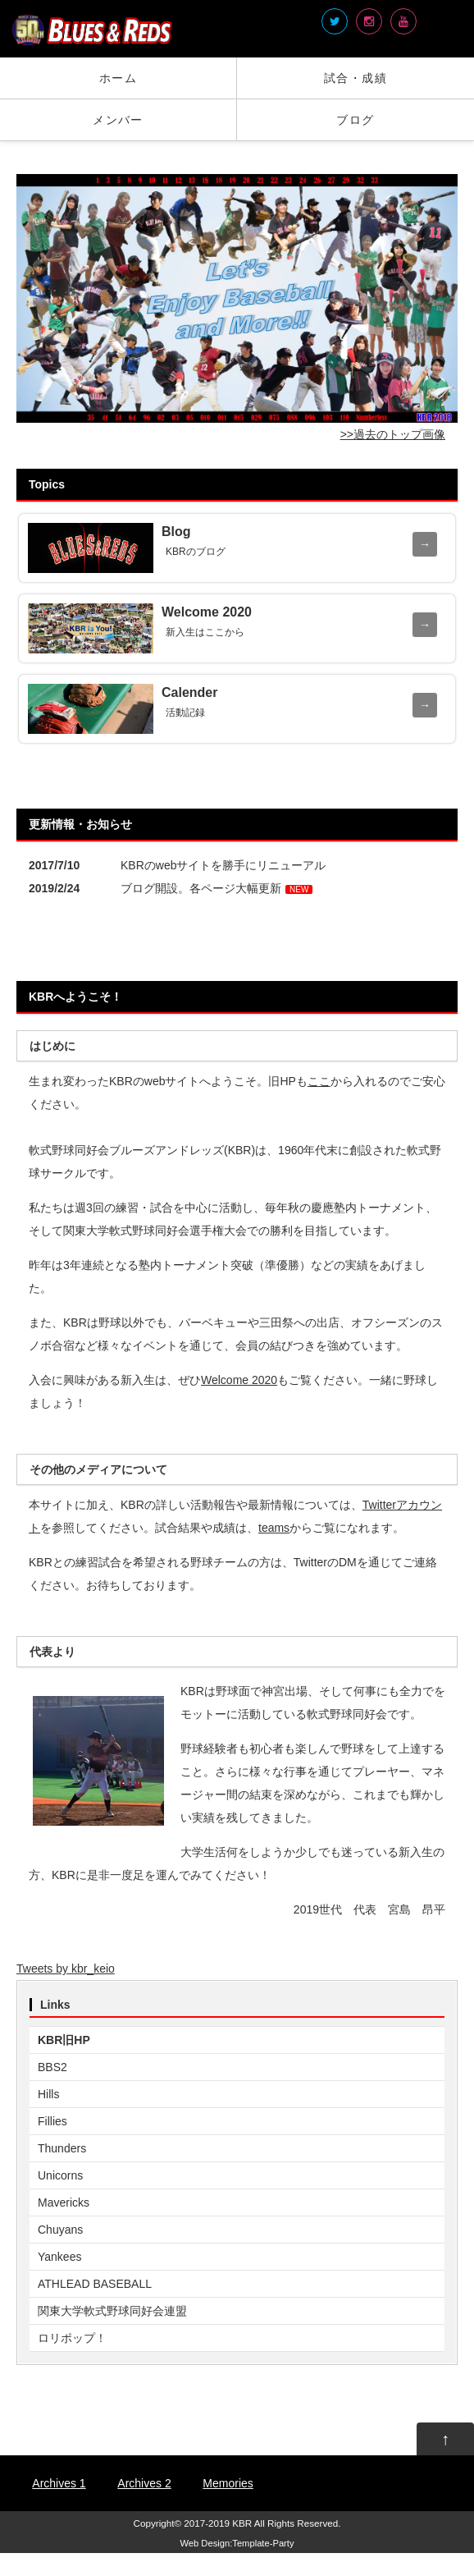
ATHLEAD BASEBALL (95, 2283)
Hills (48, 2094)
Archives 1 (58, 2483)
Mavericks (63, 2202)
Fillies (52, 2121)
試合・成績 (355, 78)
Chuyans (60, 2229)
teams (273, 1527)
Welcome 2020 (239, 1380)
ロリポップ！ (72, 2338)
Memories (228, 2483)
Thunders (62, 2148)
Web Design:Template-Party (237, 2543)
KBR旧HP (64, 2040)
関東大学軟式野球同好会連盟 (112, 2310)
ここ (319, 1081)
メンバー (118, 119)
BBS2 (52, 2067)
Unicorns (60, 2175)
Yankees (59, 2256)
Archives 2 (144, 2483)
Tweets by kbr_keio (65, 1968)
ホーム (118, 78)
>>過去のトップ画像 (392, 434)
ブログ (355, 119)
